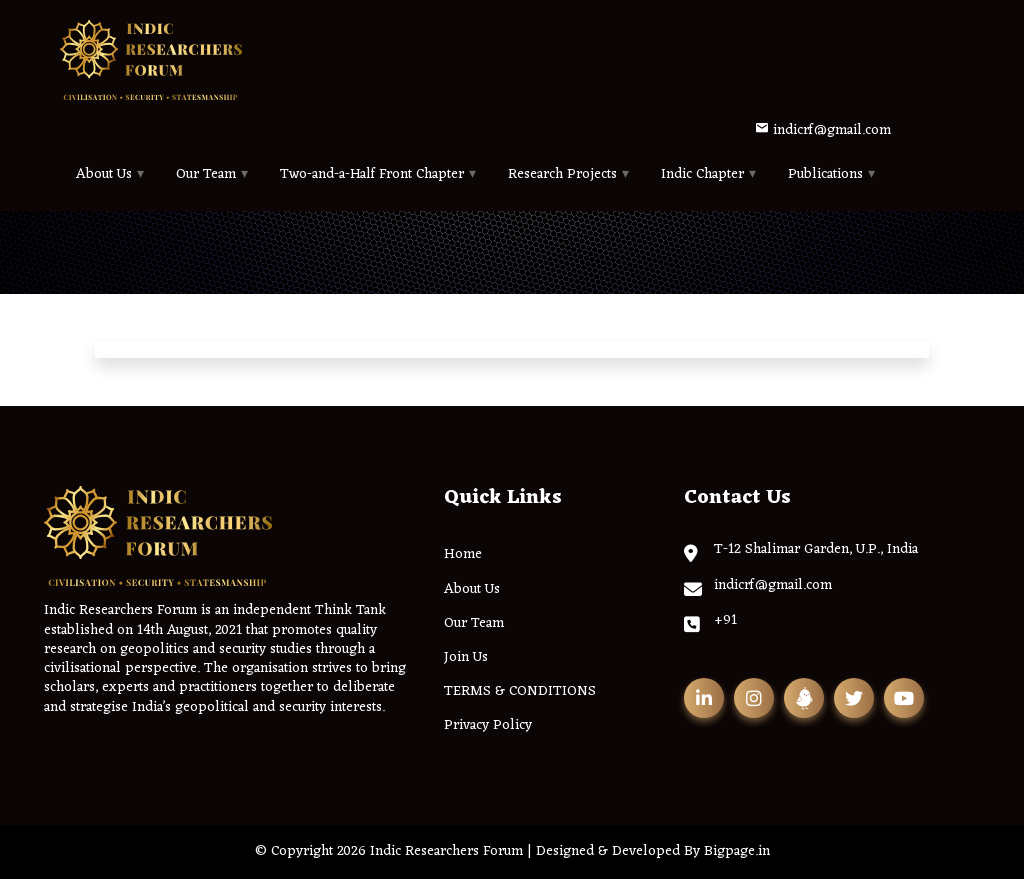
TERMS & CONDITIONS (520, 691)
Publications (825, 174)
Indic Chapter (702, 174)
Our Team (206, 174)
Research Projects (562, 174)
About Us (104, 174)
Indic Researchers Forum (446, 851)
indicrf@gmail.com (823, 130)
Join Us (466, 657)
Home (463, 554)
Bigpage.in (737, 851)
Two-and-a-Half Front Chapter (372, 174)
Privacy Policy (488, 725)
